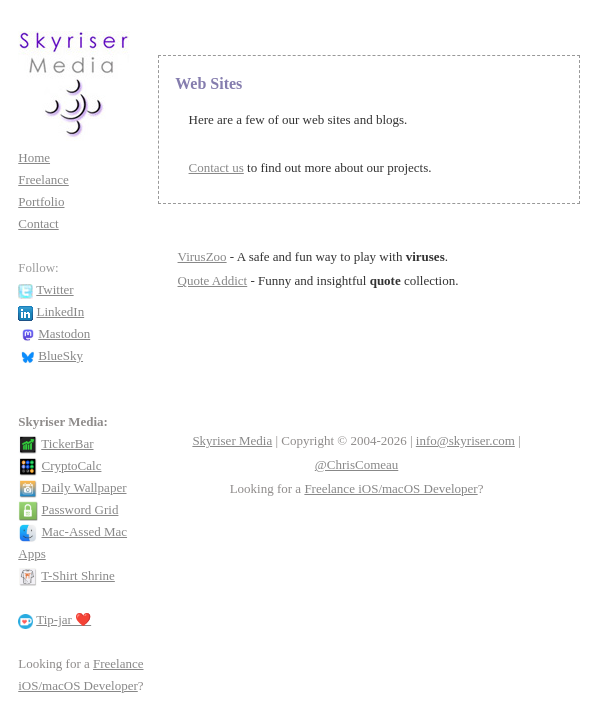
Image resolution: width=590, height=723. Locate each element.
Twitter (54, 289)
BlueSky (60, 355)
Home (34, 157)
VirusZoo (202, 256)
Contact (38, 223)
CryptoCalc (72, 465)
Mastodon (64, 333)
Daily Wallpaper (84, 487)
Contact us (216, 167)
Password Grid (80, 509)
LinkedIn (61, 311)
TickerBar (67, 443)
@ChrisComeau (356, 464)
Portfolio (41, 201)
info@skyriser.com (465, 440)
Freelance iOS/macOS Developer (390, 488)
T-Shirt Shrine (78, 575)
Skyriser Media (232, 440)
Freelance (43, 179)
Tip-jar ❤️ (63, 619)
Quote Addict (213, 280)
